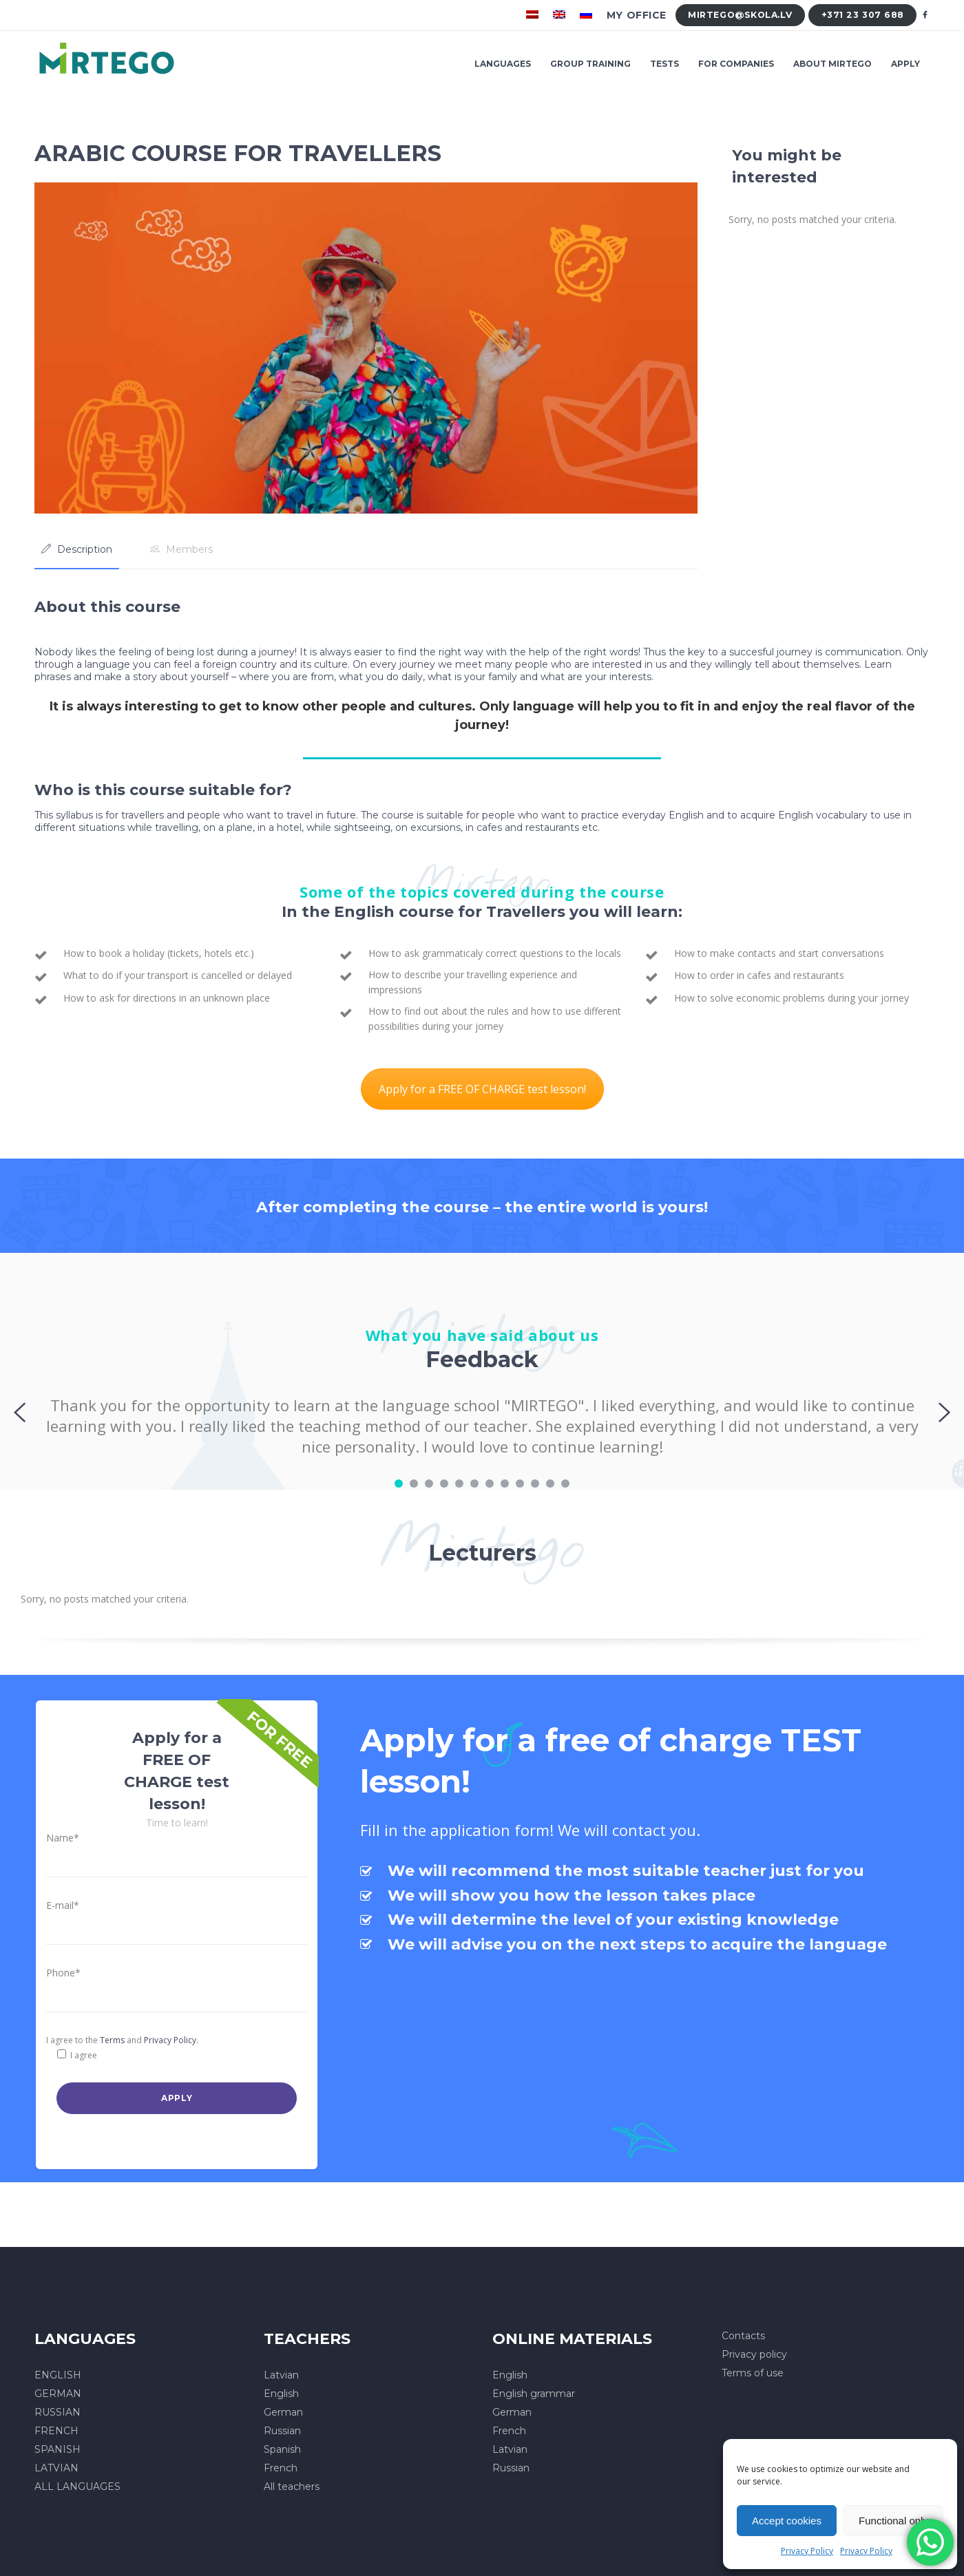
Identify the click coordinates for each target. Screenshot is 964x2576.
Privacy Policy (807, 2551)
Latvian (281, 2375)
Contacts (743, 2336)
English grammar (533, 2393)
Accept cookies (786, 2520)
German (283, 2412)
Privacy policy (754, 2354)
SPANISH (57, 2449)
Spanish (282, 2449)
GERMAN (57, 2393)
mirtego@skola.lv (740, 15)
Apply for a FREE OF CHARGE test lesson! (482, 1089)
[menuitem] (534, 15)
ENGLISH (57, 2375)
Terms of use (753, 2373)
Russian (282, 2431)
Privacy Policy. (171, 2040)
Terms (112, 2040)
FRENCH (56, 2431)
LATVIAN (56, 2468)
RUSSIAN (57, 2412)
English (281, 2393)
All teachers (291, 2486)
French (280, 2468)
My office (637, 15)
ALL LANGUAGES (77, 2486)
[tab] (76, 549)
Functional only (893, 2520)
